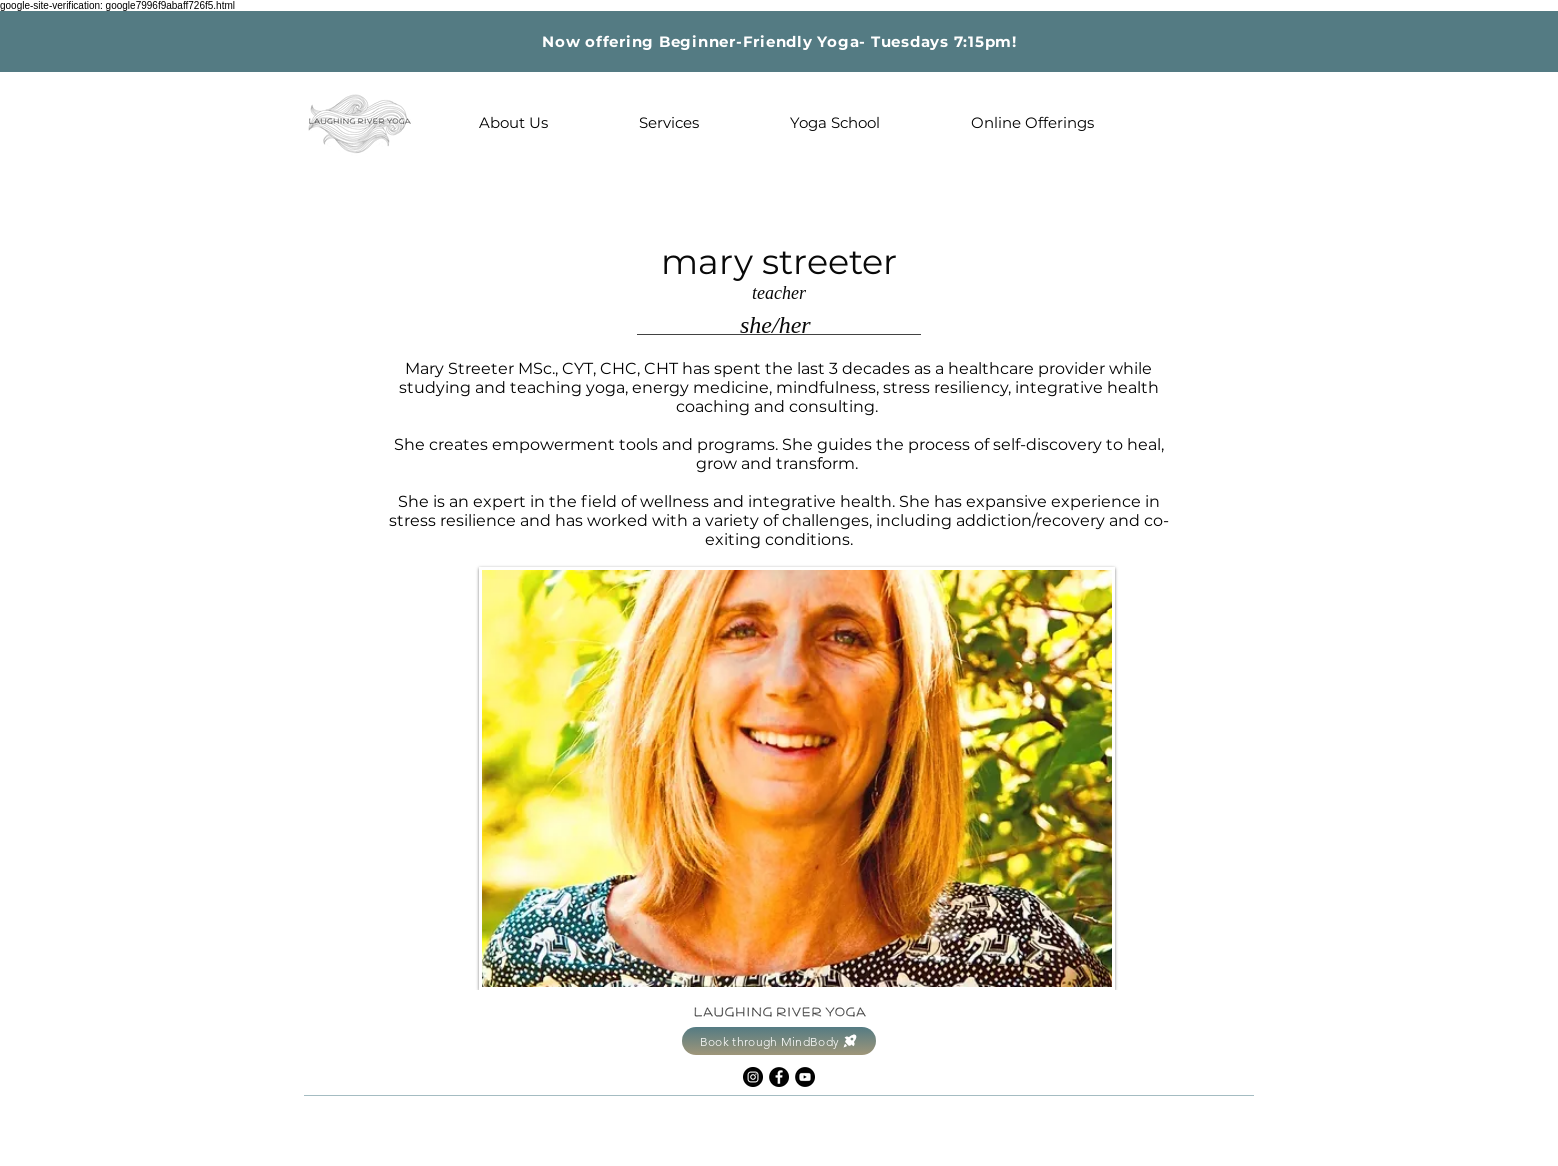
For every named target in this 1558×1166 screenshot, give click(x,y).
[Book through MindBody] (779, 1041)
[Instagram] (753, 1077)
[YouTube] (805, 1077)
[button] (513, 123)
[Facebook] (779, 1077)
